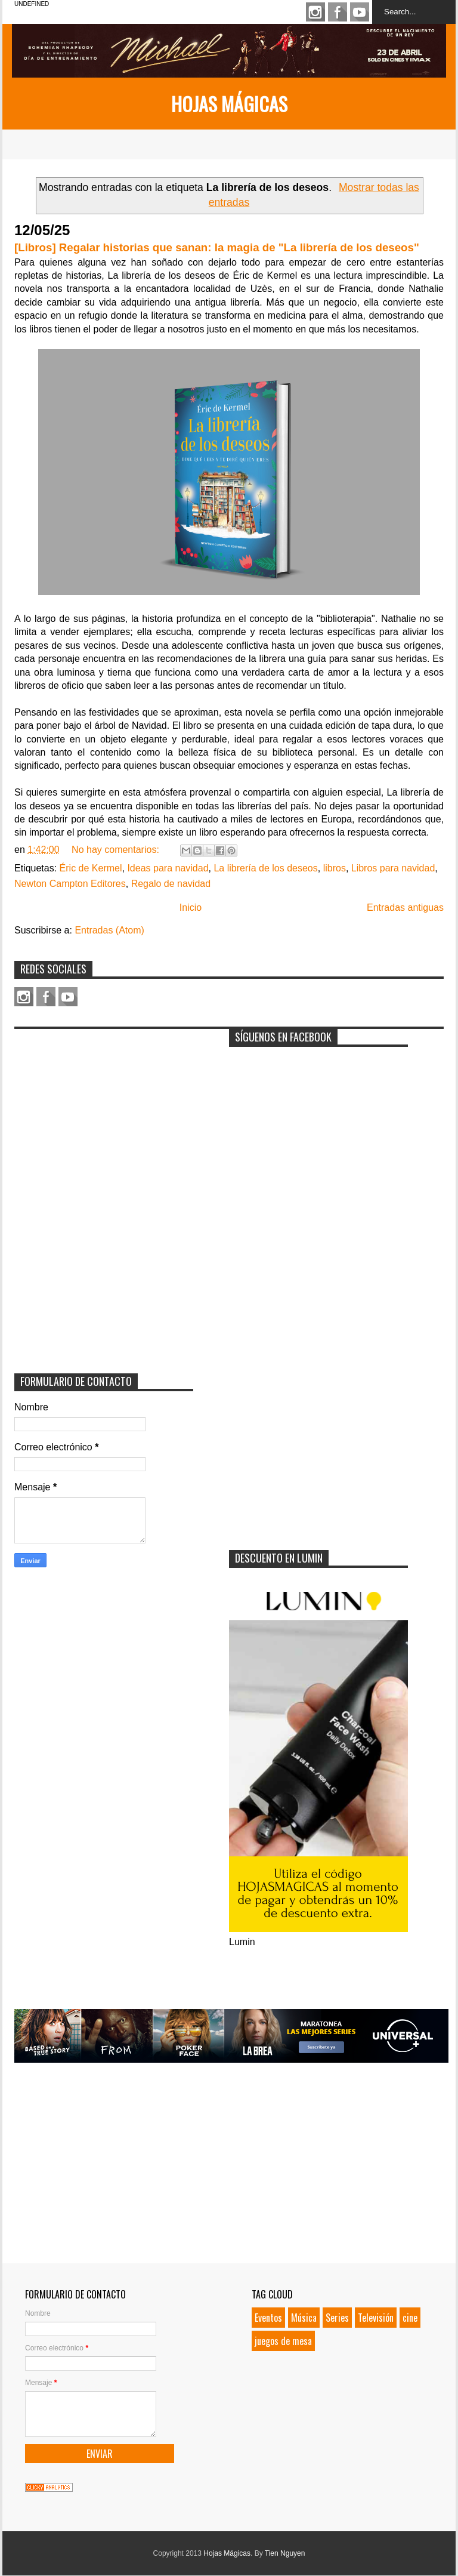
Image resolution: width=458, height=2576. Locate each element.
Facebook (337, 11)
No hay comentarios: (117, 850)
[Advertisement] (103, 1109)
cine (410, 2317)
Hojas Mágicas (229, 104)
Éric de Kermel (91, 868)
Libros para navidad (393, 868)
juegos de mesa (283, 2341)
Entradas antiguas (405, 907)
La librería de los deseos (265, 868)
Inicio (191, 907)
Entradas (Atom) (109, 930)
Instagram (315, 11)
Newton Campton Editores (70, 884)
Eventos (268, 2317)
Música (304, 2317)
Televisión (376, 2317)
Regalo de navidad (171, 884)
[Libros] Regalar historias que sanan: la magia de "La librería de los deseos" (216, 247)
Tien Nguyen (285, 2553)
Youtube (359, 11)
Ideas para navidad (167, 868)
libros (334, 868)
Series (337, 2317)
